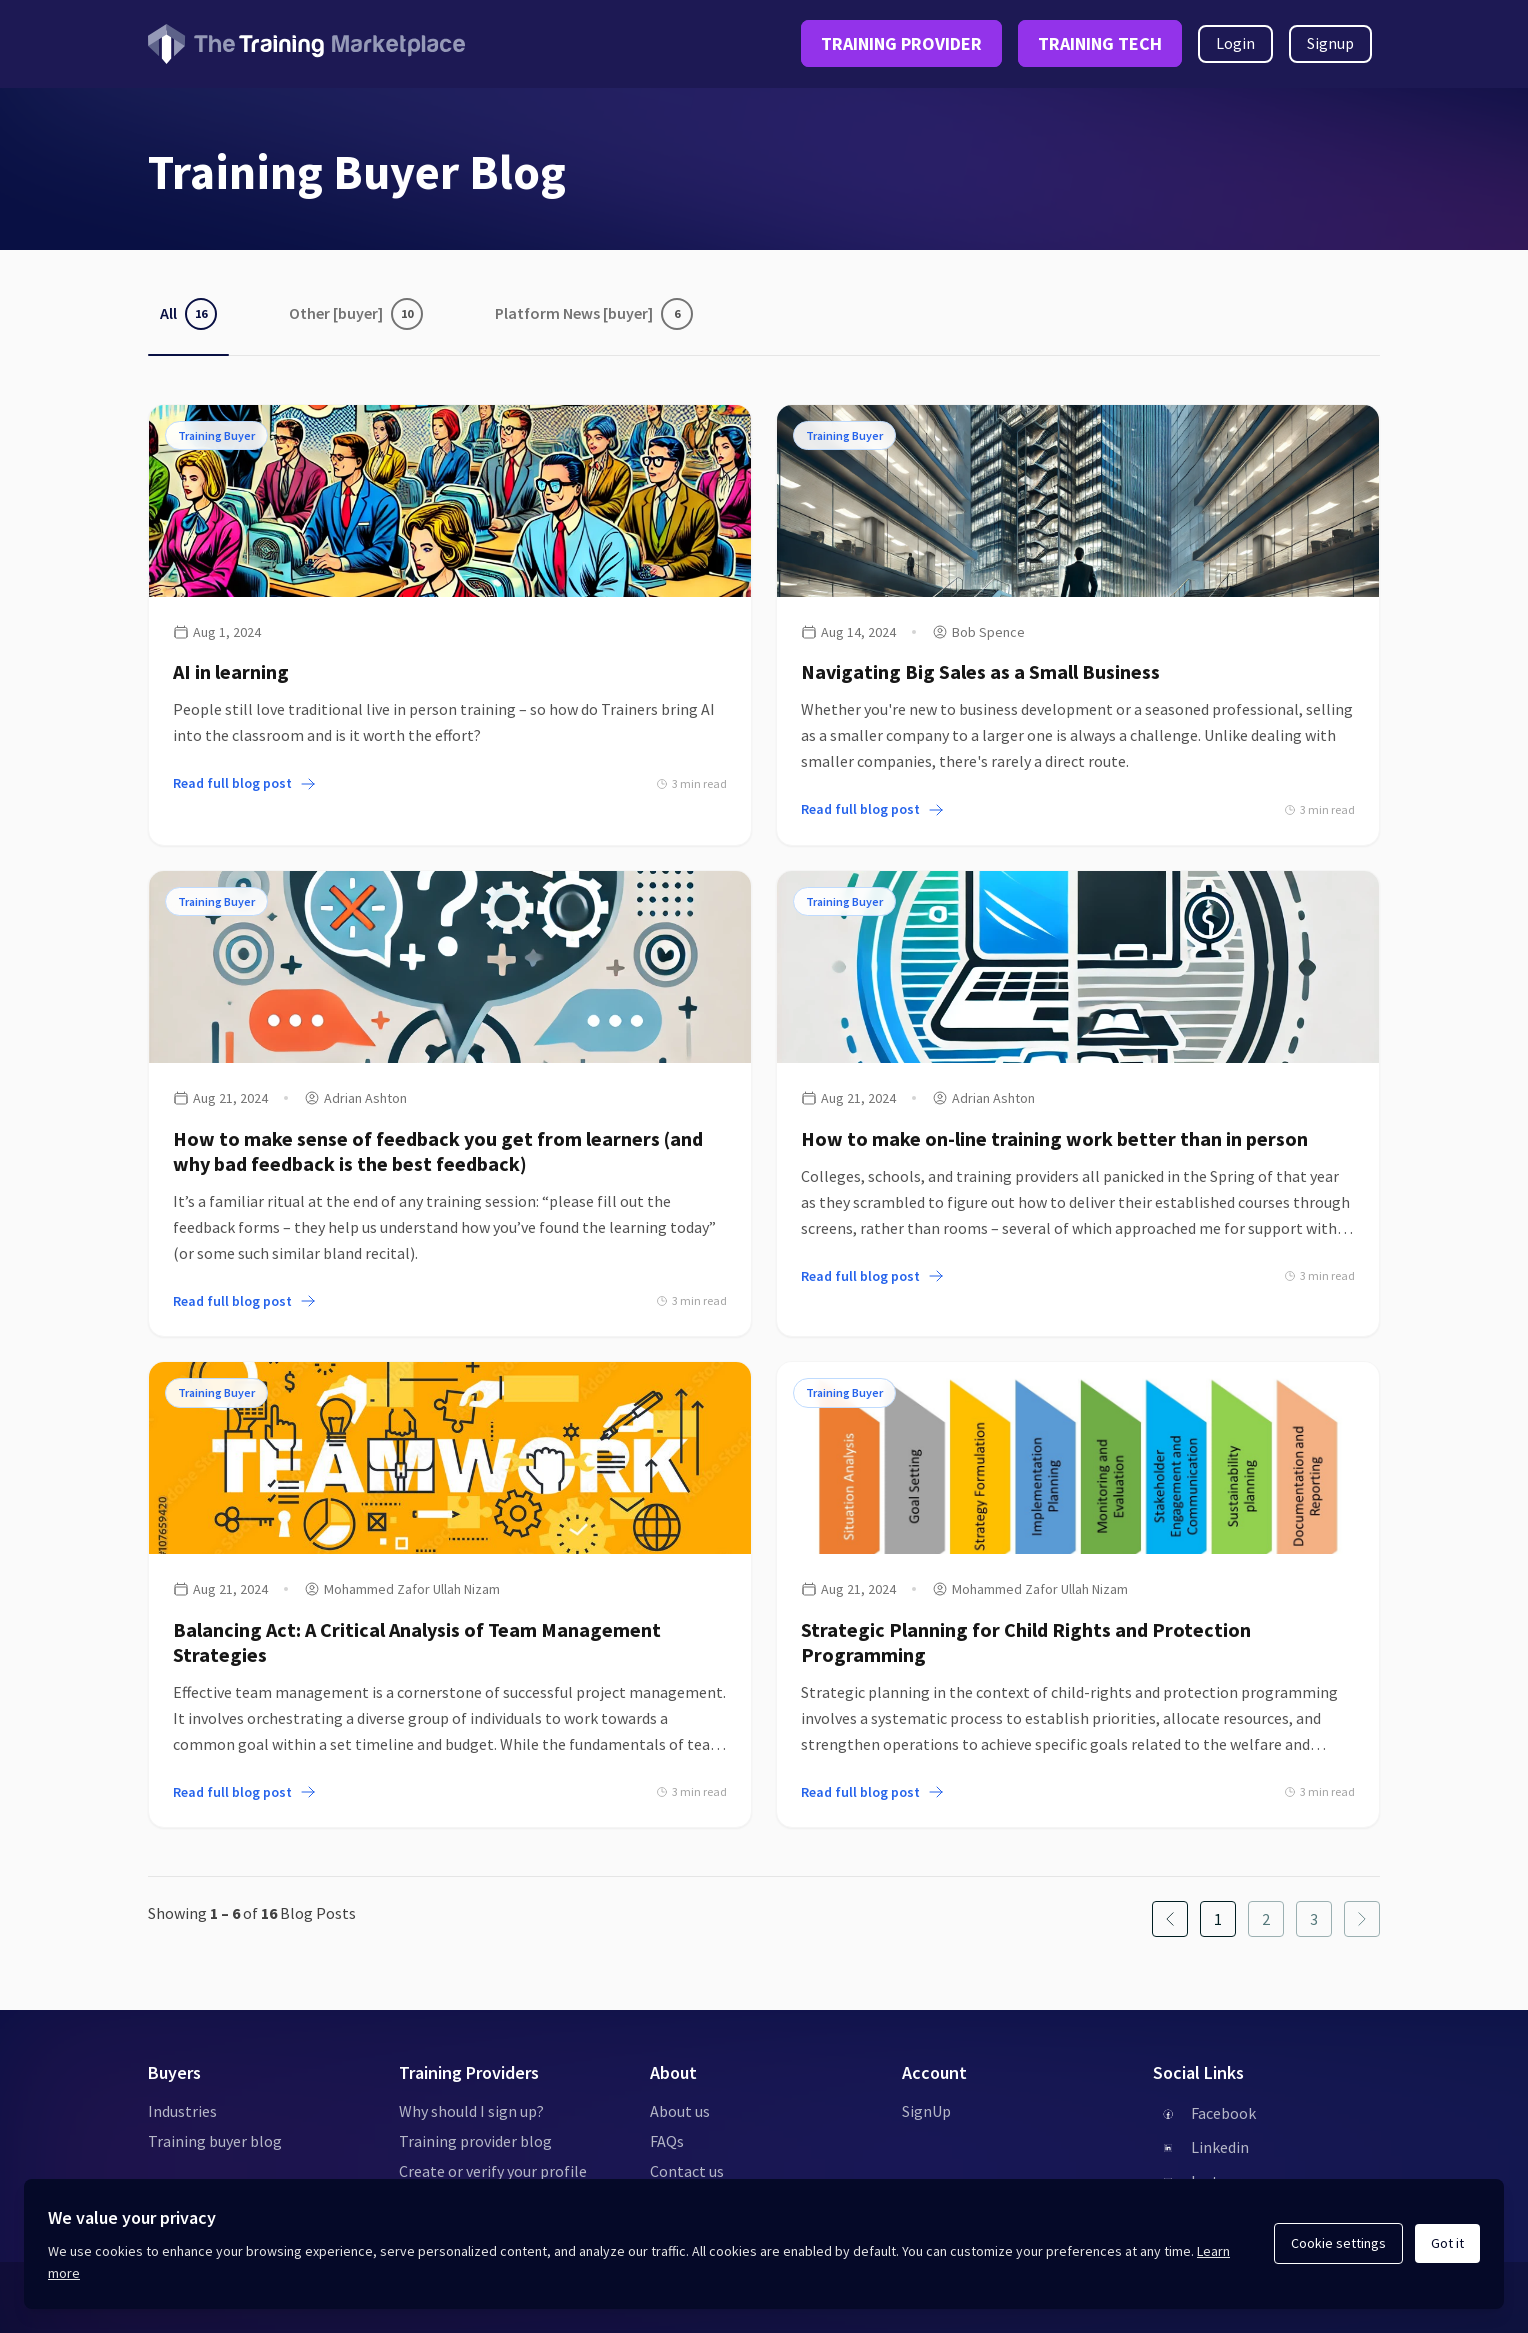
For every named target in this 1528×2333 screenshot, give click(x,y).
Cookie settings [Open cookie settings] (1338, 2243)
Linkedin (1220, 2147)
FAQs (667, 2141)
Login (1235, 43)
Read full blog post (244, 783)
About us (680, 2111)
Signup (1330, 43)
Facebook (1223, 2113)
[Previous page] (1170, 1919)
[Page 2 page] (1266, 1919)
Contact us (687, 2171)
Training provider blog (475, 2141)
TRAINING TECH (1100, 43)
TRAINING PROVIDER (901, 43)
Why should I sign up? (471, 2111)
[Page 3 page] (1314, 1919)
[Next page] (1362, 1919)
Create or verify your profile (493, 2171)
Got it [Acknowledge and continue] (1447, 2243)
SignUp (926, 2111)
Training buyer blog (215, 2141)
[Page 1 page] (1218, 1919)
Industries (182, 2111)
